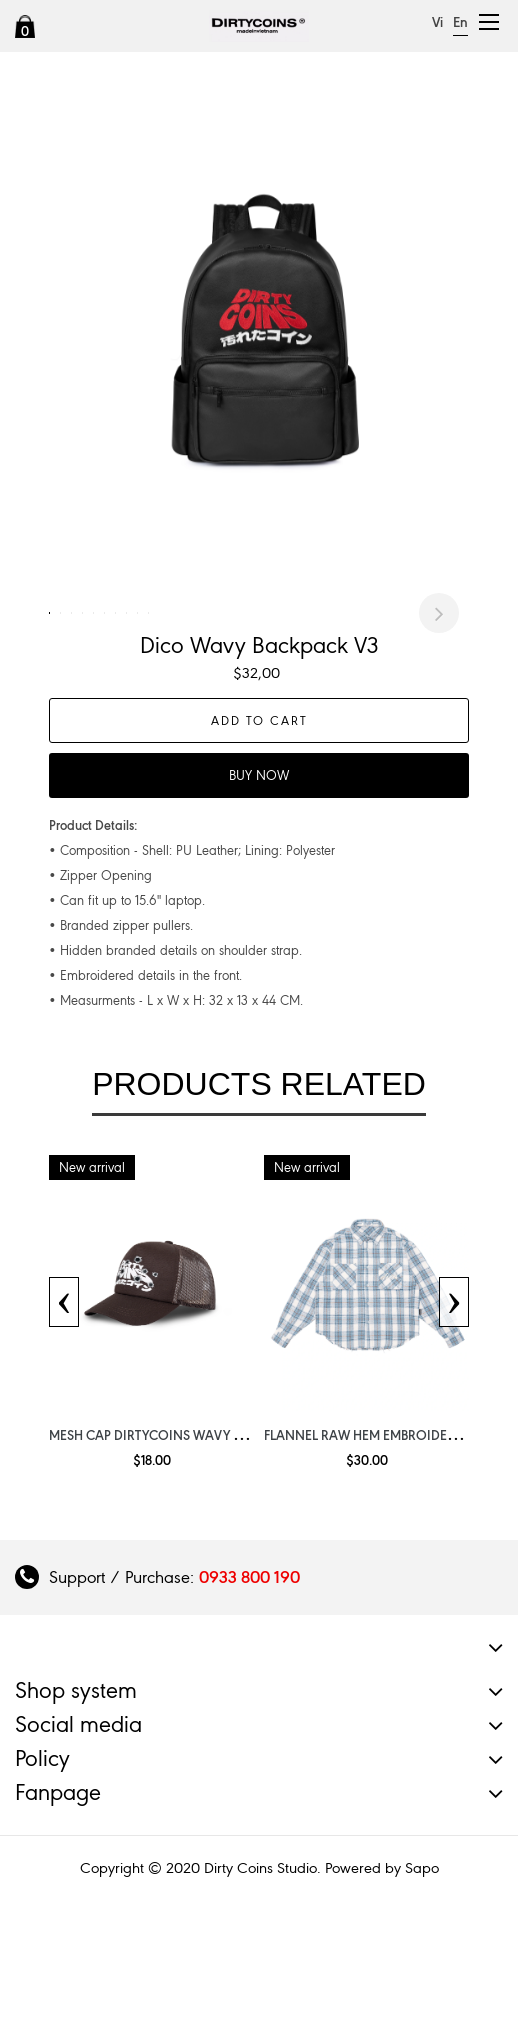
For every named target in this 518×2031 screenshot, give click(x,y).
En (460, 22)
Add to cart (259, 827)
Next (439, 666)
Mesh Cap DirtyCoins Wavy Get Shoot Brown (201, 1541)
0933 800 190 (249, 1683)
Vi (437, 22)
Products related (259, 1190)
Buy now (259, 881)
